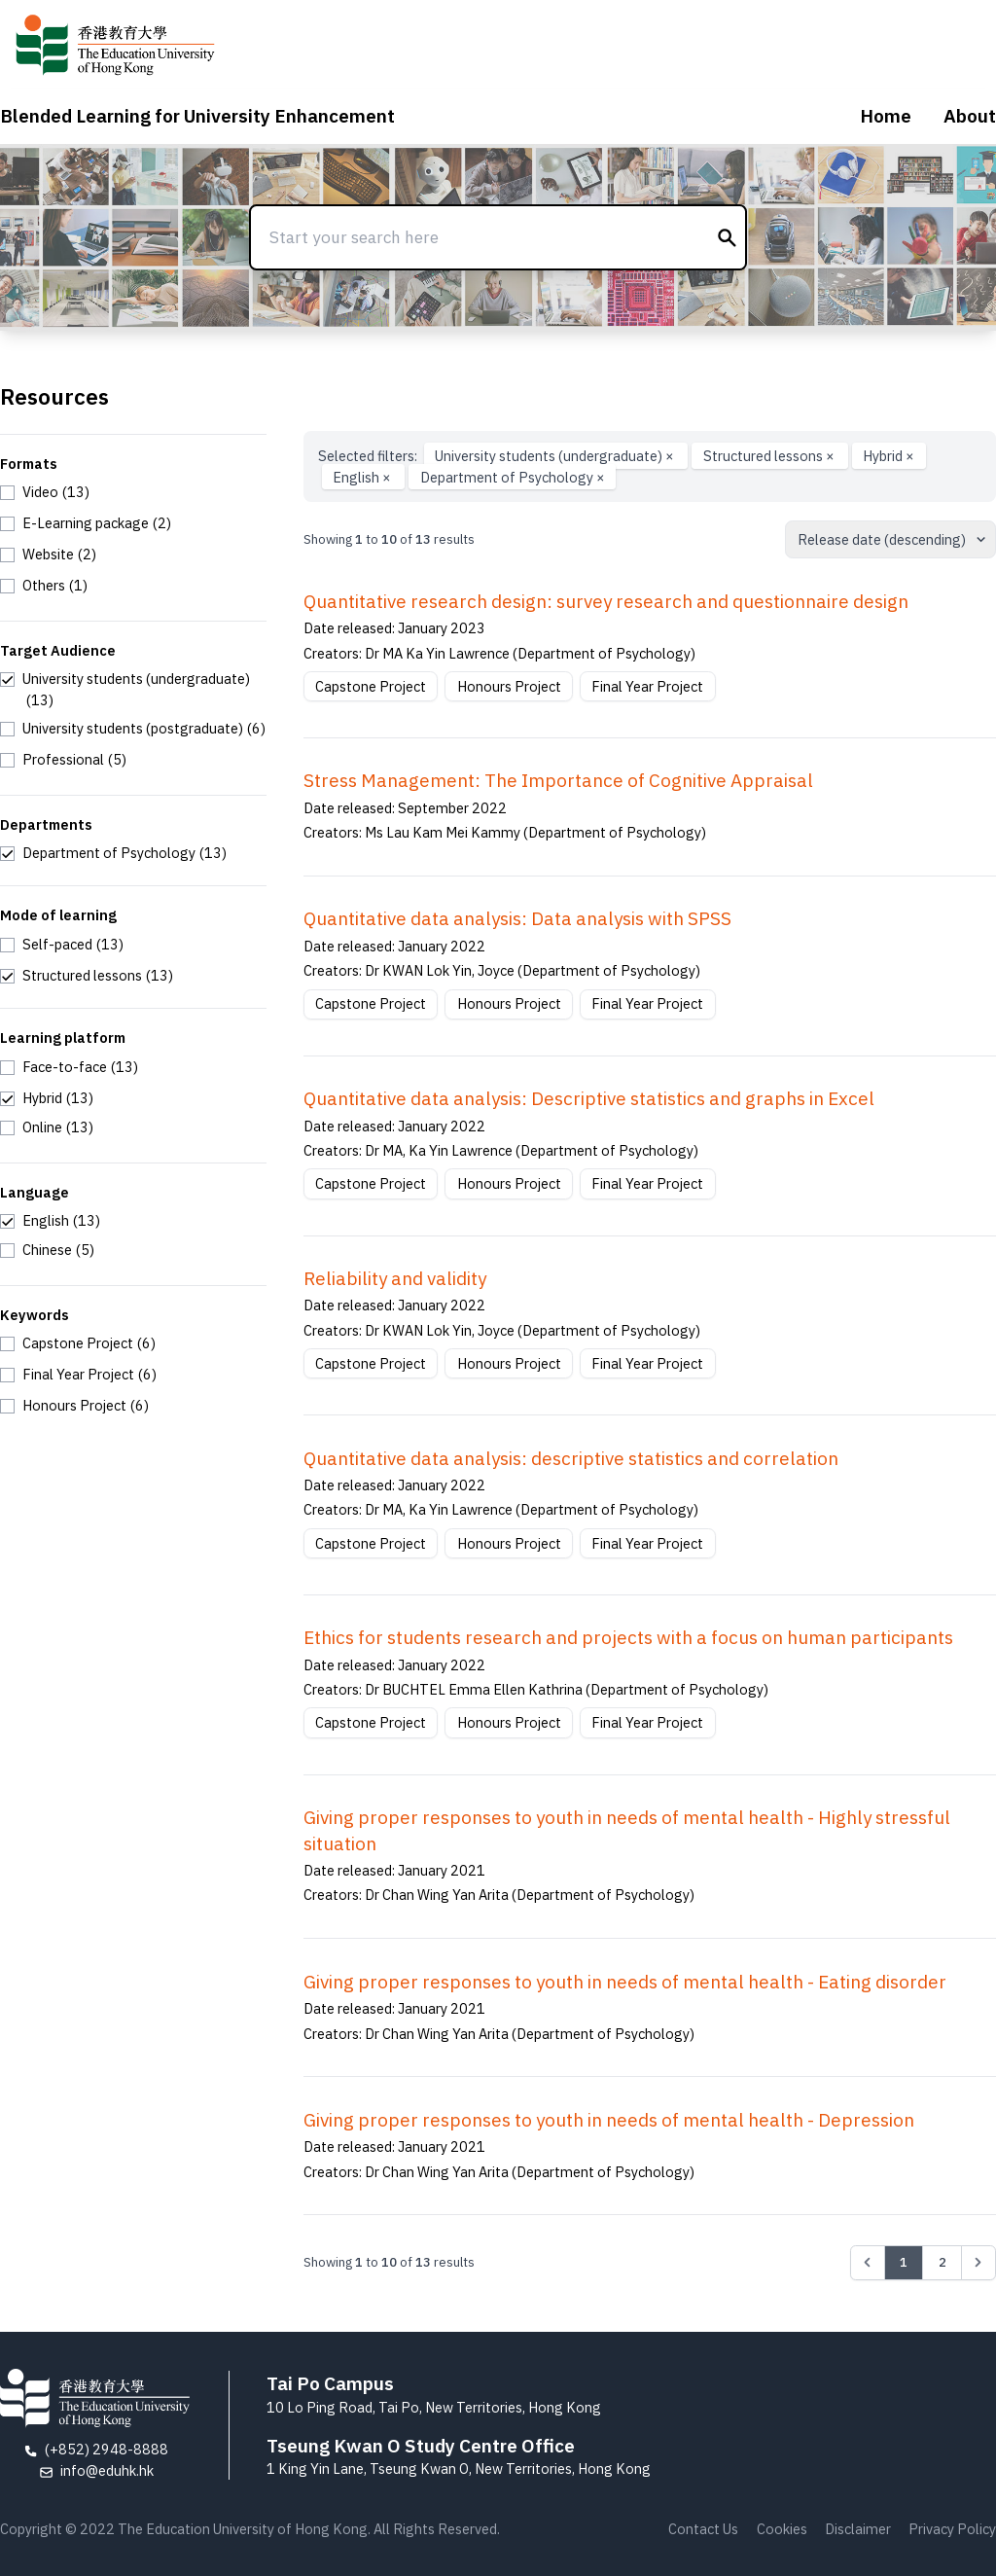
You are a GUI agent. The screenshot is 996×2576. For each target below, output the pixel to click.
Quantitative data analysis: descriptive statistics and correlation (570, 1458)
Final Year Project (647, 686)
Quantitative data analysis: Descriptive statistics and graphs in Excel (588, 1098)
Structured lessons (770, 456)
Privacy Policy (952, 2529)
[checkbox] (44, 492)
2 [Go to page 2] (942, 2262)
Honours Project (509, 686)
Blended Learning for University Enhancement (197, 115)
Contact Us (703, 2529)
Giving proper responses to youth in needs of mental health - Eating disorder (624, 1981)
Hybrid (888, 456)
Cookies (782, 2529)
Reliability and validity (394, 1278)
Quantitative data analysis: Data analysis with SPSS (517, 918)
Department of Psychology (512, 477)
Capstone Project (370, 686)
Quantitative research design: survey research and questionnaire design (605, 601)
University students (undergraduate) (556, 456)
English (363, 477)
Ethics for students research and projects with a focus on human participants (628, 1637)
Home (885, 115)
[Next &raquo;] (978, 2262)
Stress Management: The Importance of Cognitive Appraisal (558, 780)
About (969, 115)
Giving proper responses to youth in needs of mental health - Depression (608, 2119)
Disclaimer (858, 2529)
